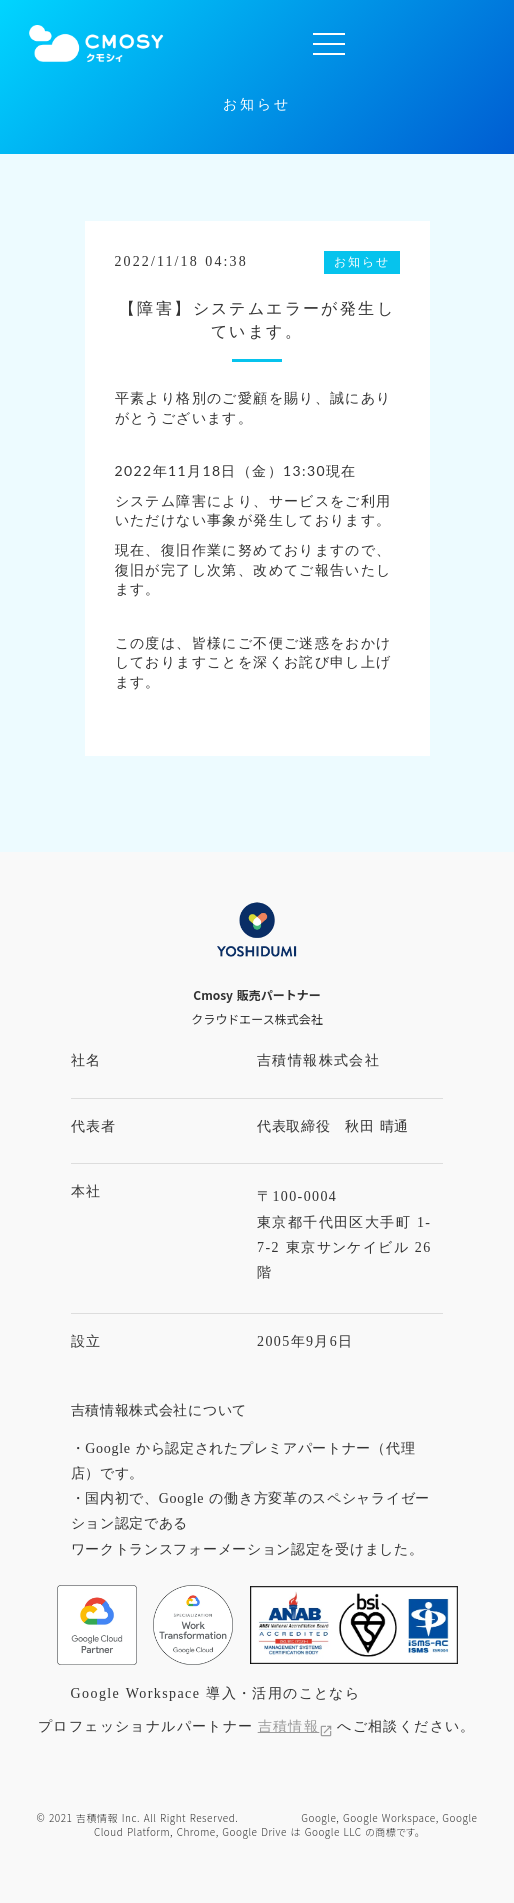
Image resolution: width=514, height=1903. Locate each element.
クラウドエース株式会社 (256, 1019)
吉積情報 (289, 1726)
